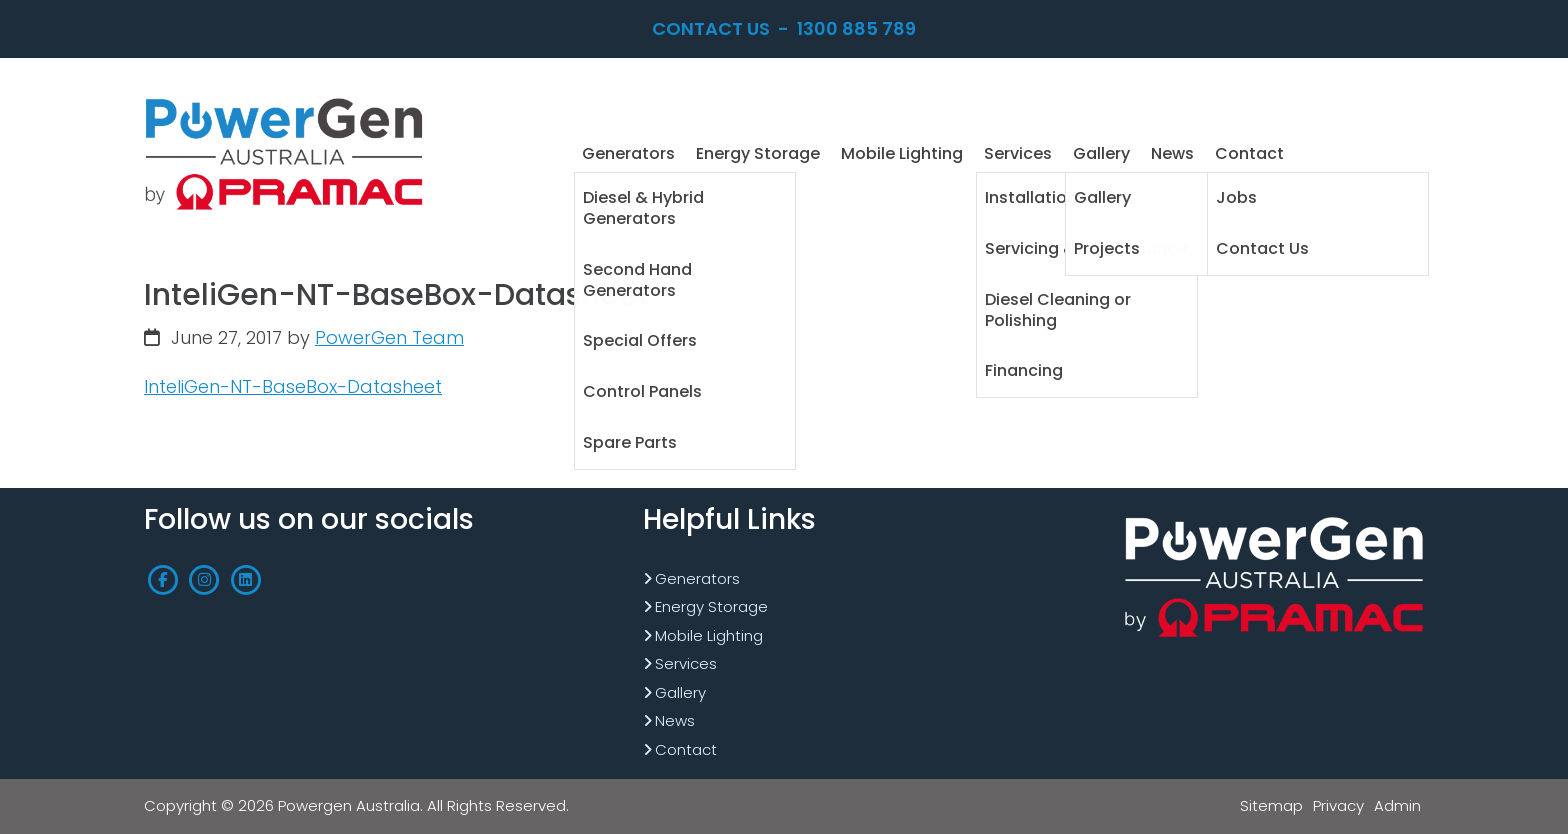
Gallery (680, 692)
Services (686, 663)
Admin (1397, 805)
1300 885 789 (856, 28)
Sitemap (1271, 805)
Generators (697, 578)
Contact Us (711, 28)
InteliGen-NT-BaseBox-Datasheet (293, 386)
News (675, 720)
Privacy (1338, 805)
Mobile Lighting (709, 635)
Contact (686, 749)
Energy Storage (711, 606)
